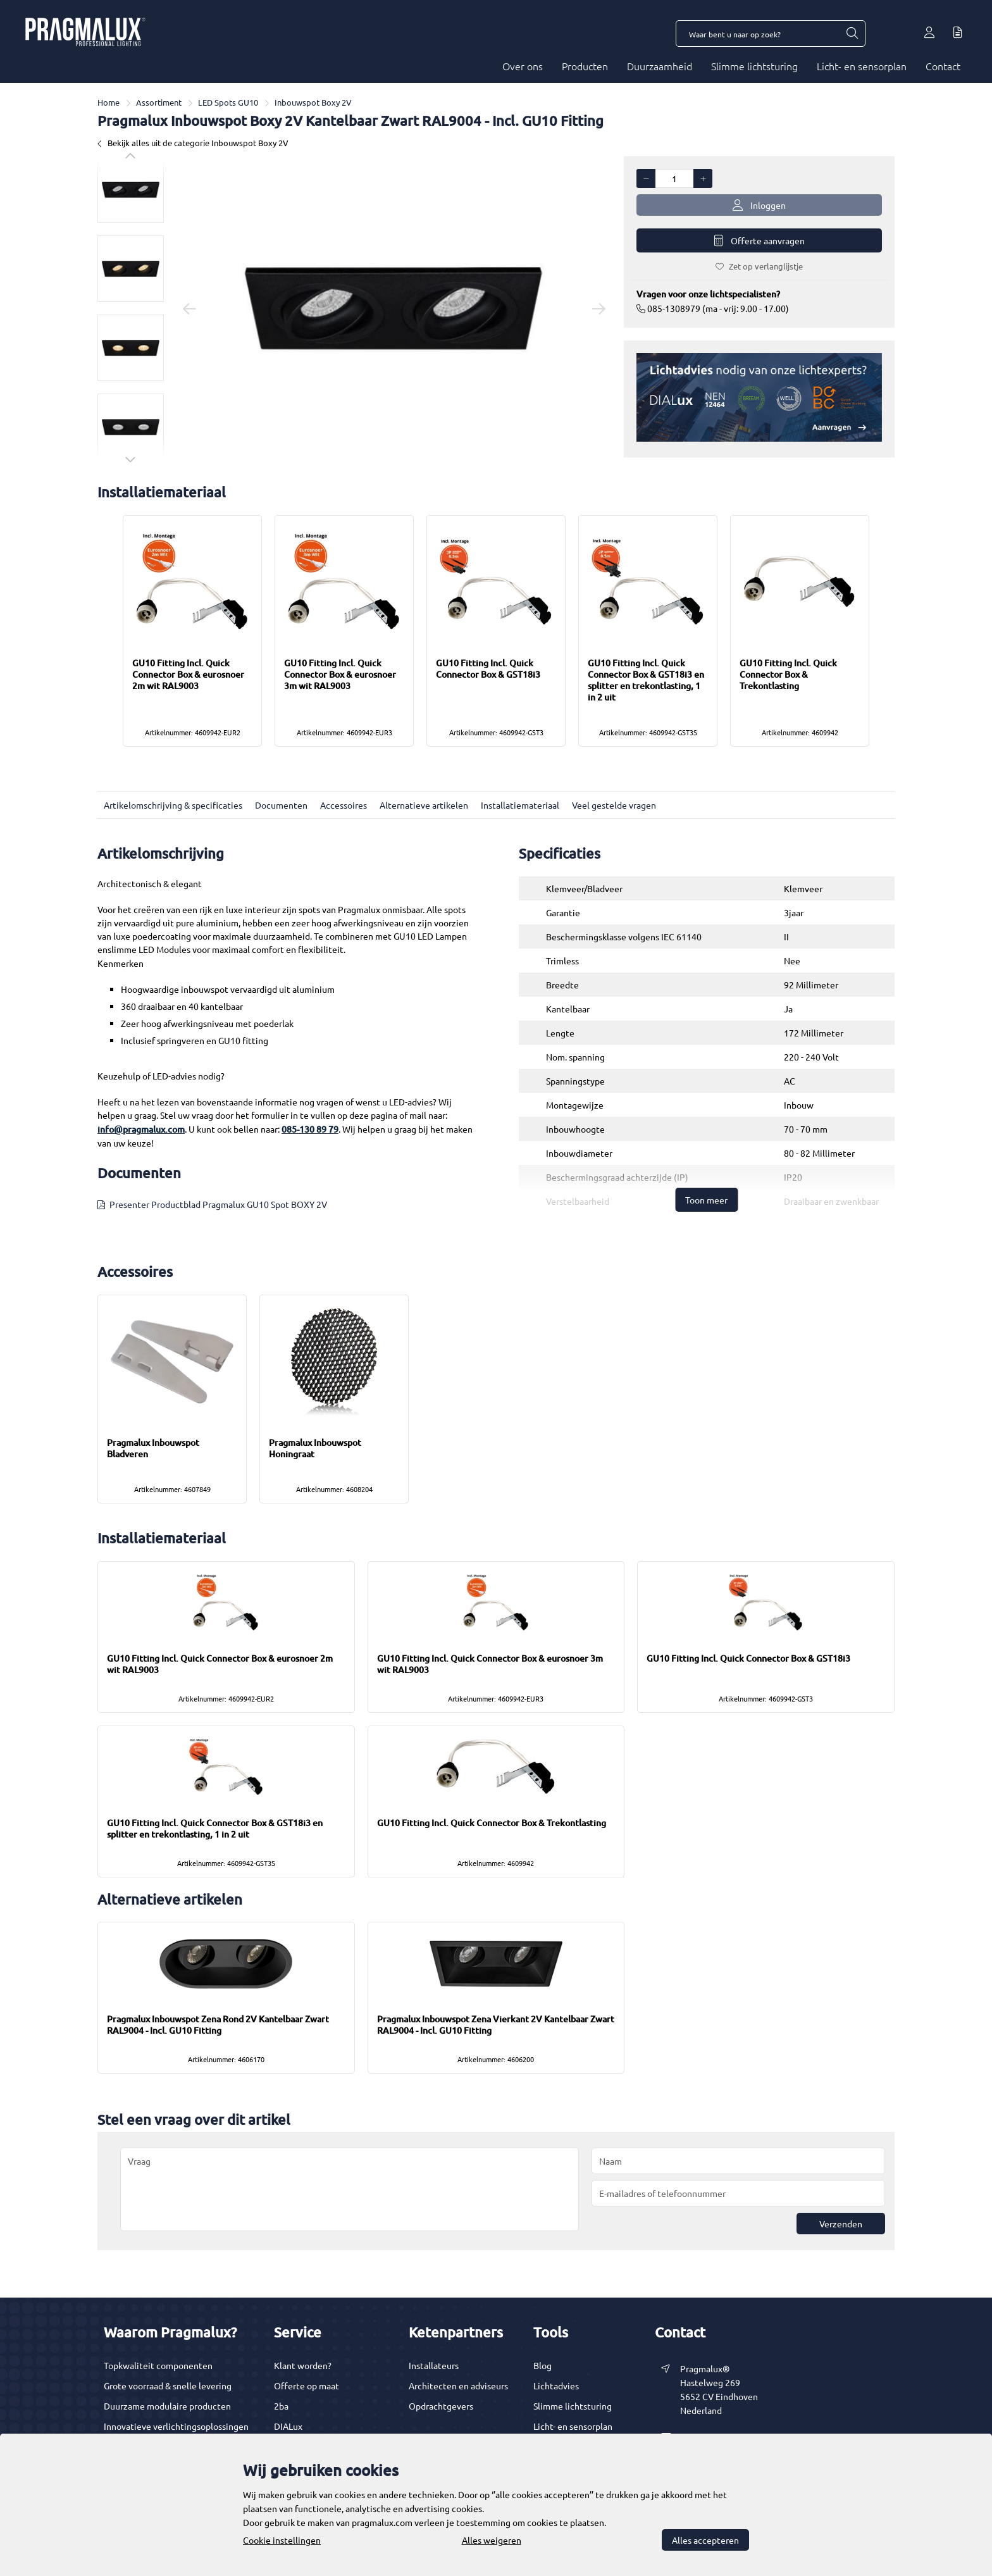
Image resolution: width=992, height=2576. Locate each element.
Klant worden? (303, 2365)
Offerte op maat (306, 2385)
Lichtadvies (556, 2385)
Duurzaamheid (659, 66)
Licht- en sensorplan (862, 66)
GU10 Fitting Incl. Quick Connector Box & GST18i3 (488, 668)
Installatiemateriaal (520, 805)
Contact (943, 66)
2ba (281, 2405)
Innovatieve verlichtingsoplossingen (176, 2426)
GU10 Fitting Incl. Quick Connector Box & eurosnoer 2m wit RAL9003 (188, 674)
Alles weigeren (491, 2540)
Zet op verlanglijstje (759, 266)
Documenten (281, 805)
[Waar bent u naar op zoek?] (851, 33)
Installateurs (434, 2365)
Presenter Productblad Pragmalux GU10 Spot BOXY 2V (218, 1204)
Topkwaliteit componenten (158, 2365)
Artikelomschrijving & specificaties (173, 805)
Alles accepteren (705, 2540)
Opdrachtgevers (441, 2405)
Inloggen (759, 205)
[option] (130, 189)
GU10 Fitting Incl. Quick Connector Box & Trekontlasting (788, 674)
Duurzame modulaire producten (167, 2405)
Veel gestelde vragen (614, 805)
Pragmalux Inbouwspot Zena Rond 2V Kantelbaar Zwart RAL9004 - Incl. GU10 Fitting (218, 2024)
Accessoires (343, 805)
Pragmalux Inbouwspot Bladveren (153, 1448)
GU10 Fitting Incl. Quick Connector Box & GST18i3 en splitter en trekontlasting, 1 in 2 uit (646, 680)
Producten (585, 66)
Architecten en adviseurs (458, 2385)
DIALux (288, 2426)
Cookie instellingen (282, 2540)
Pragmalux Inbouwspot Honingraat (315, 1448)
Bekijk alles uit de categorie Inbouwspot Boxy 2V (192, 142)
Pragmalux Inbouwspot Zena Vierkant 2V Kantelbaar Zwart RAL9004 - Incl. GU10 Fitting (495, 2024)
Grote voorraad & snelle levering (168, 2385)
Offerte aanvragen (759, 241)
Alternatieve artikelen (424, 805)
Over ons (522, 66)
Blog (542, 2365)
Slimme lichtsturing (754, 66)
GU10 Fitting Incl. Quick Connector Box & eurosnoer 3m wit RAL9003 (340, 674)
